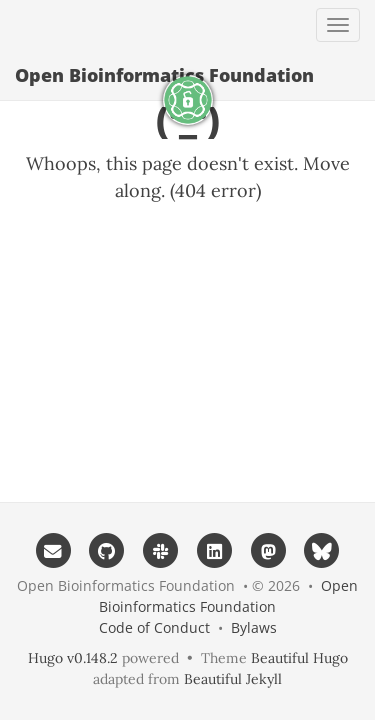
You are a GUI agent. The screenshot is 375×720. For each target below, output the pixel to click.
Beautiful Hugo (299, 658)
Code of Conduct (154, 627)
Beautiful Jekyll (233, 679)
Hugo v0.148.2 (73, 658)
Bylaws (254, 627)
